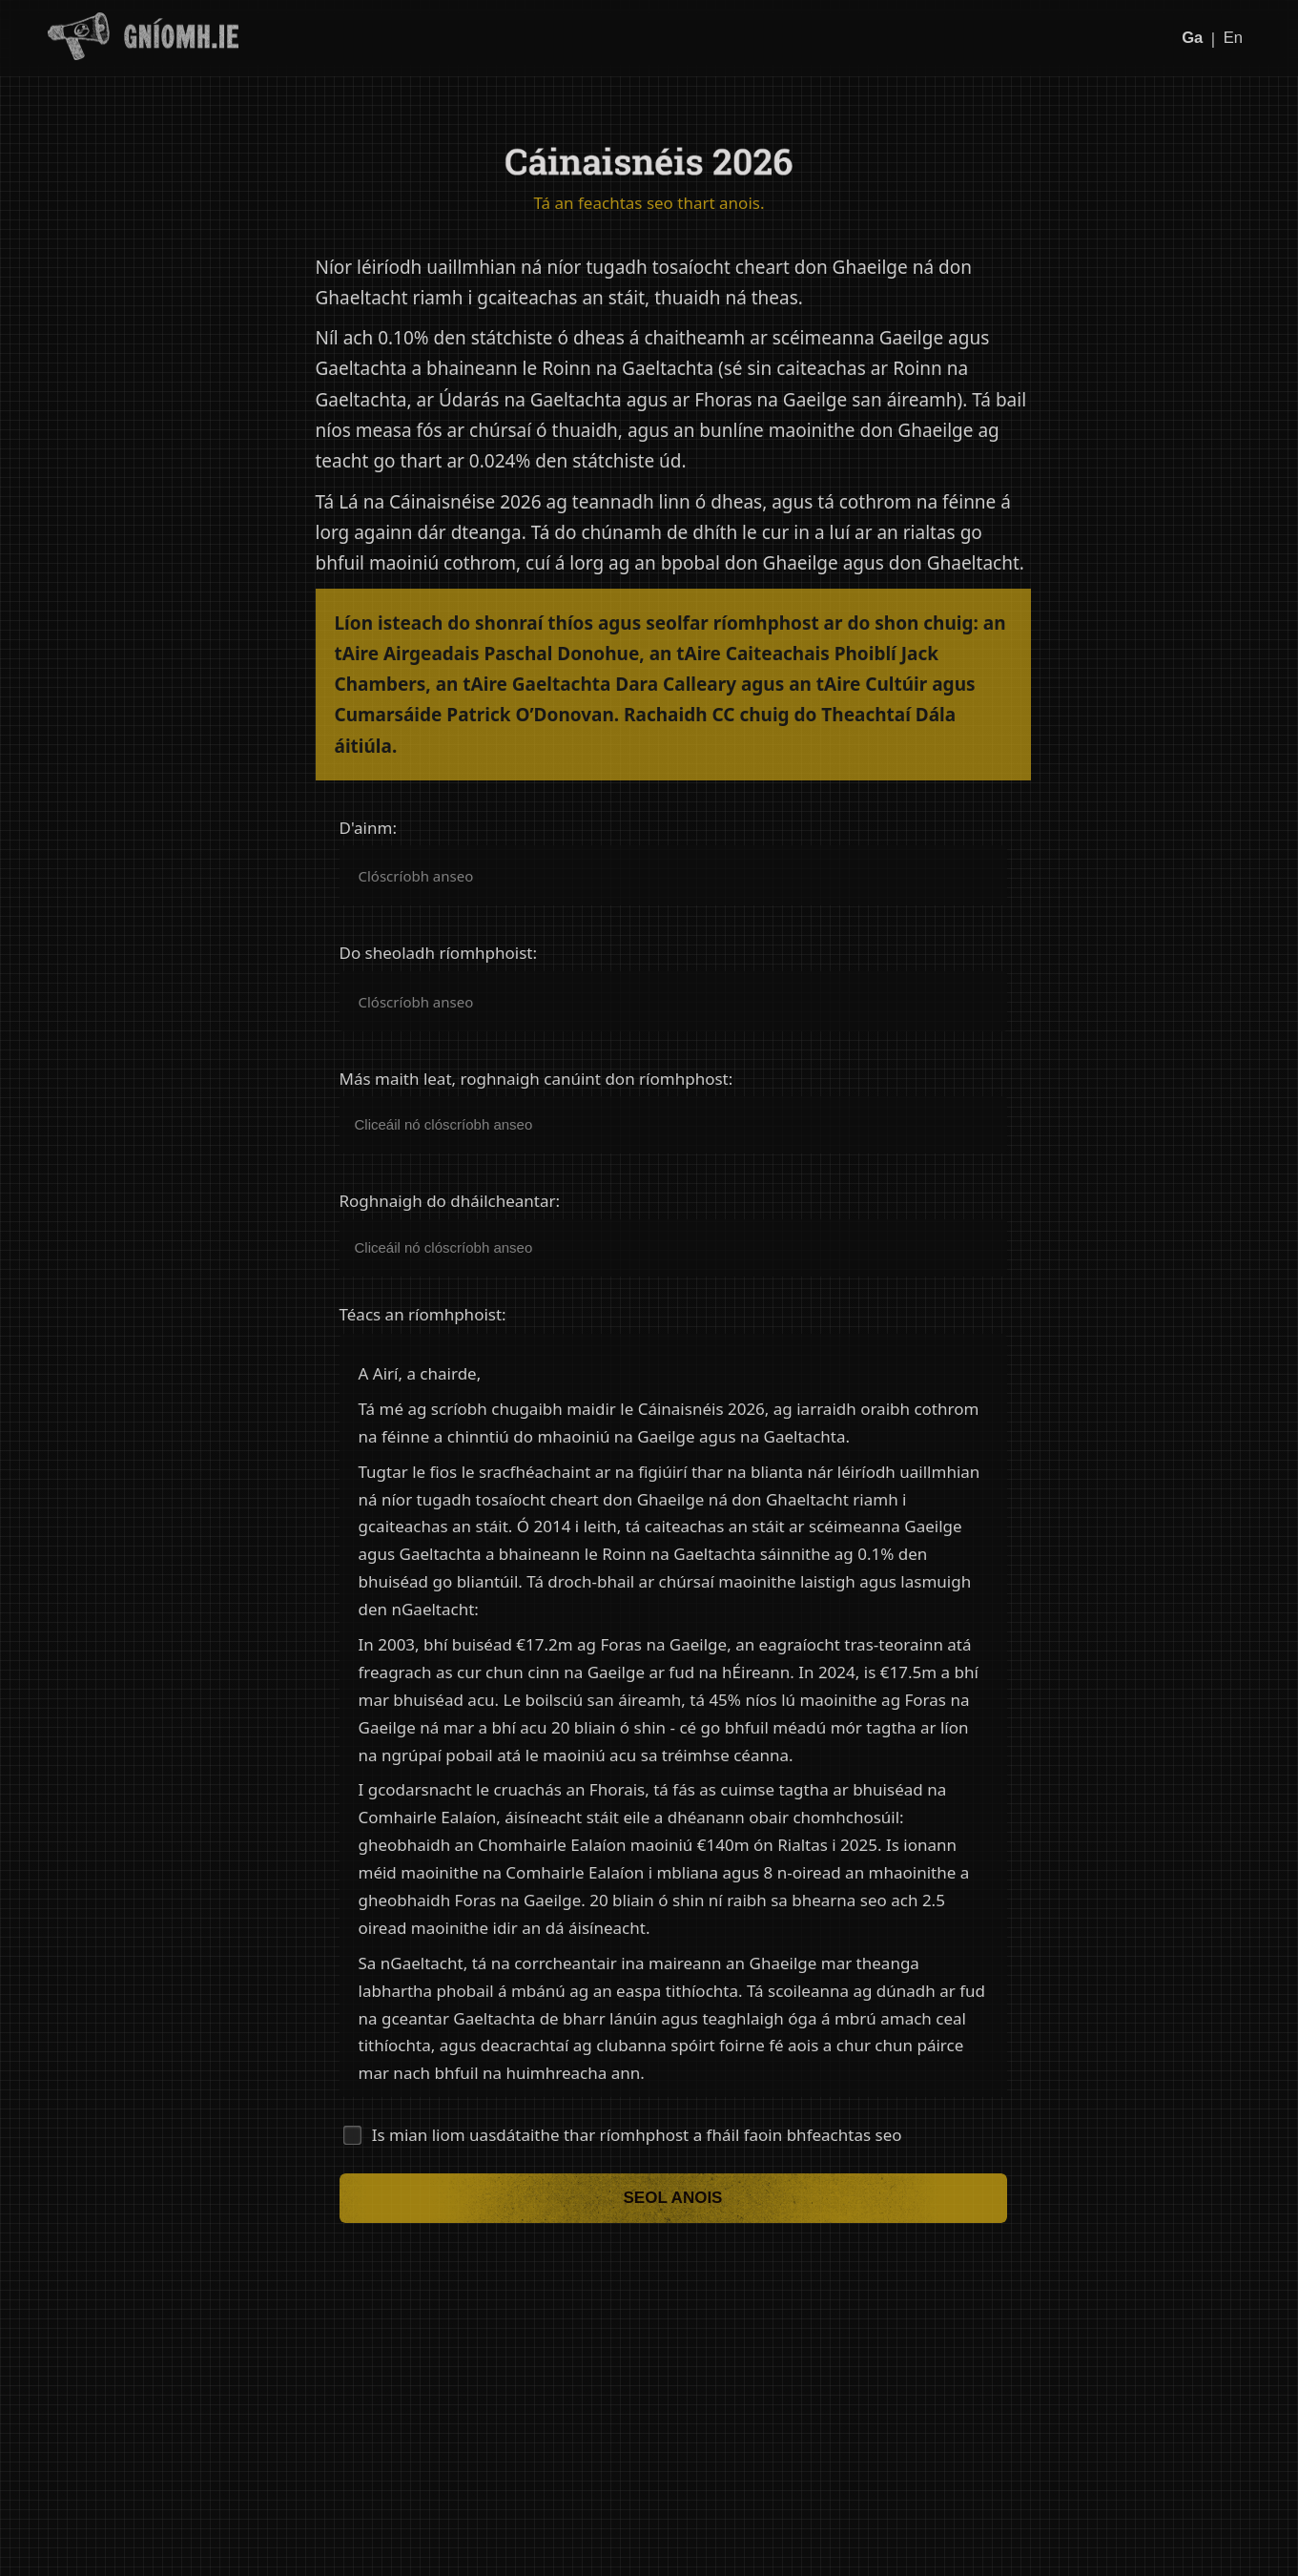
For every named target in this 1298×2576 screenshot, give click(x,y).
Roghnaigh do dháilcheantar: (450, 1201)
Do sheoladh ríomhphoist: (439, 953)
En (1233, 38)
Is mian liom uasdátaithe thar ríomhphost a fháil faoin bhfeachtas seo (637, 2135)
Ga (1192, 38)
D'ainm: (368, 828)
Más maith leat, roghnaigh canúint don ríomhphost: (536, 1079)
